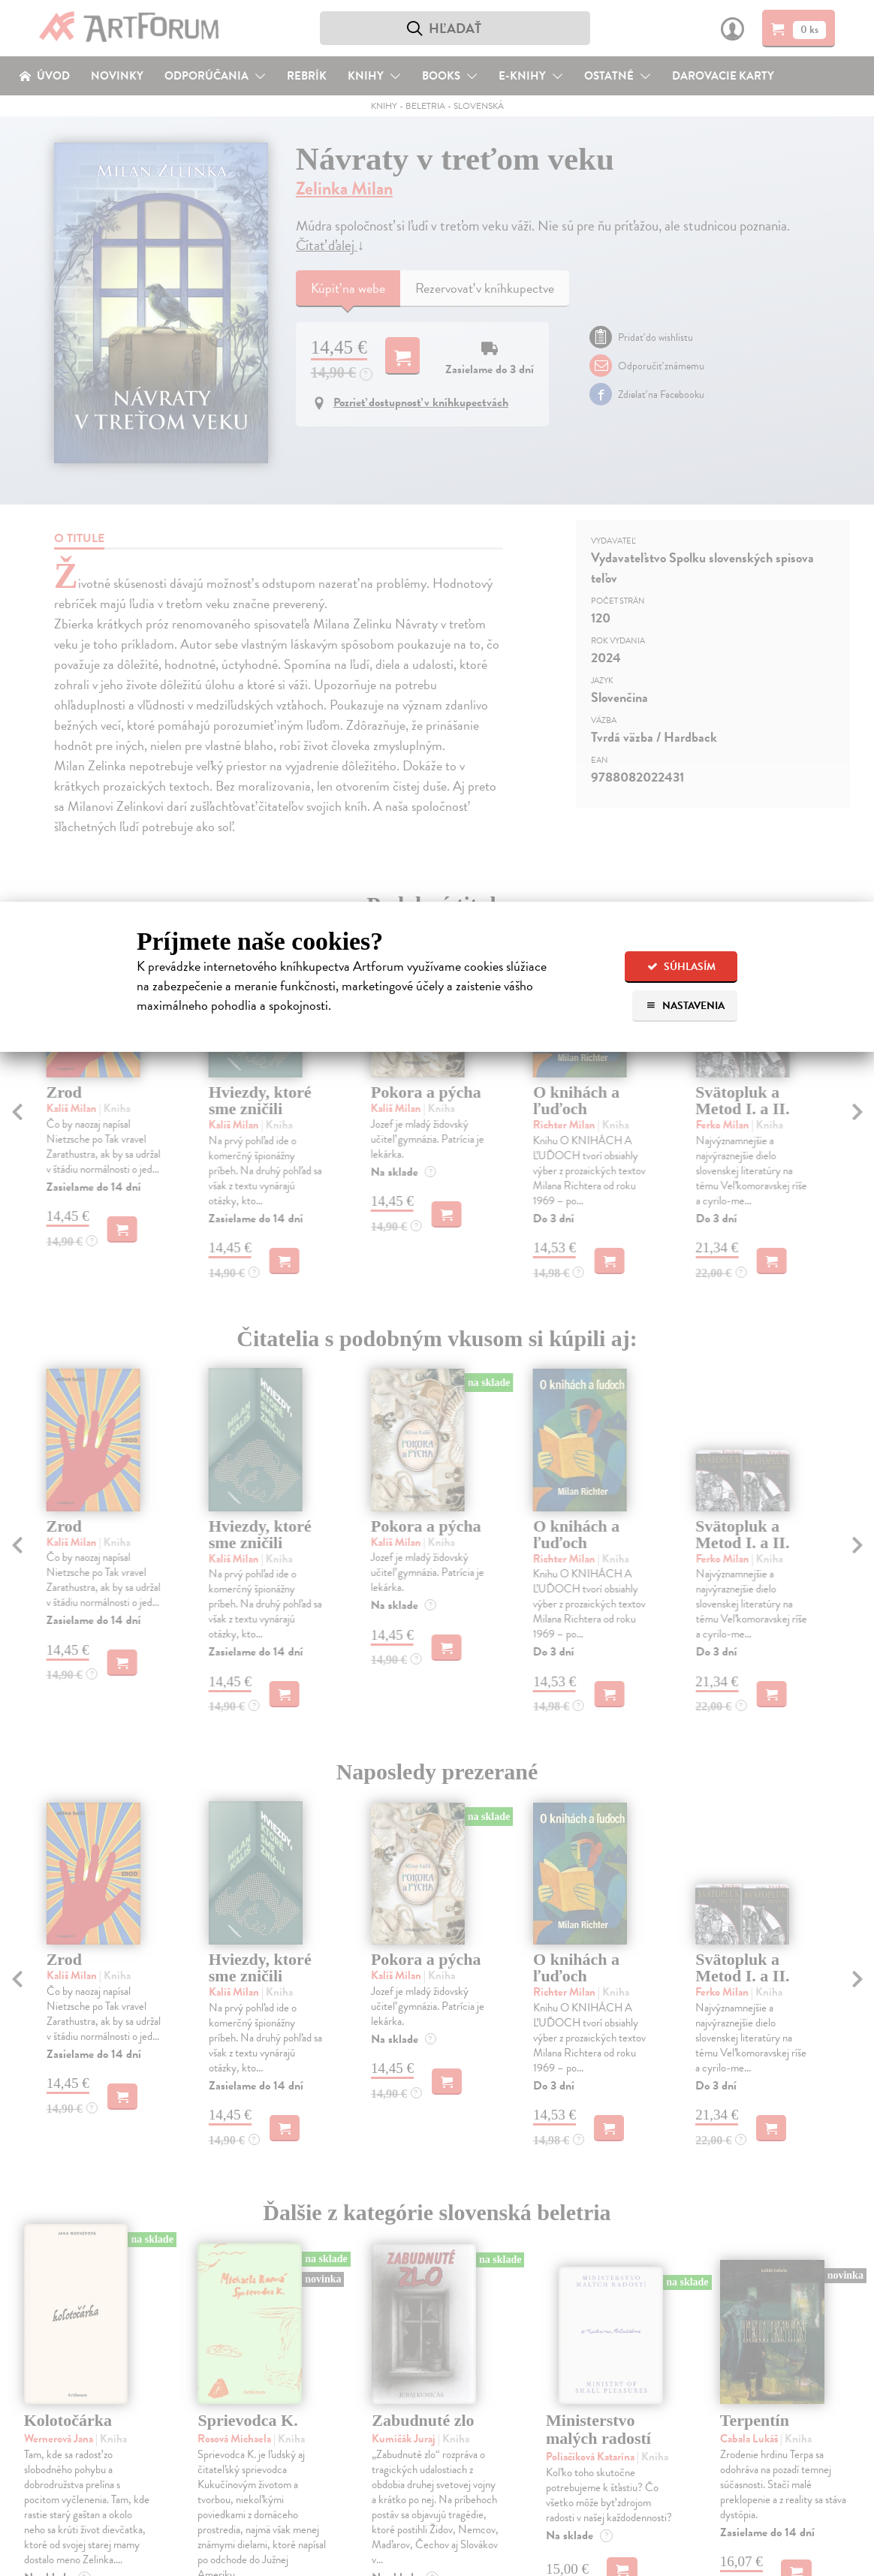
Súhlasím (681, 967)
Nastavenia (685, 1006)
